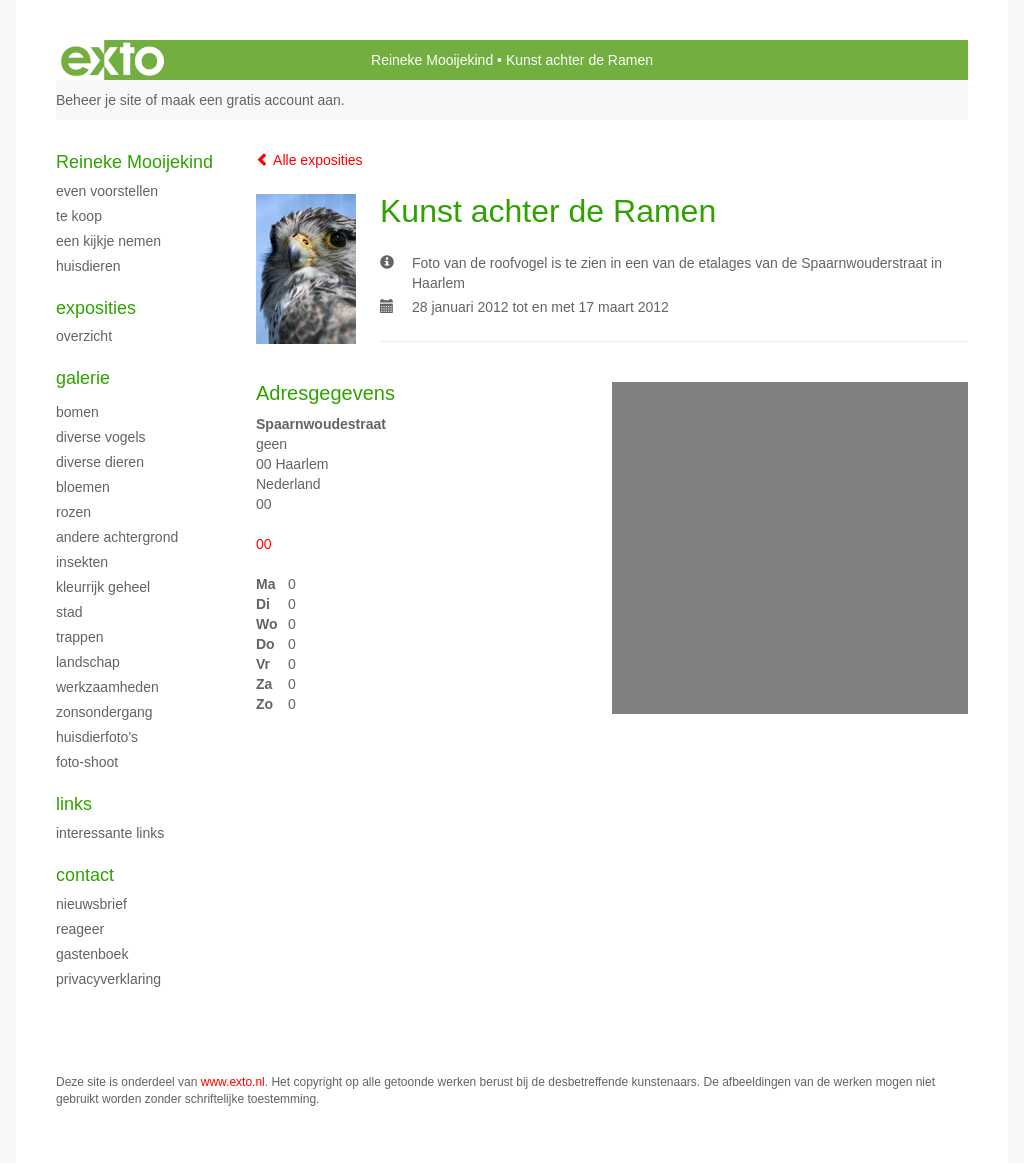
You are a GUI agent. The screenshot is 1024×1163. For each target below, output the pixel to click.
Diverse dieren (100, 462)
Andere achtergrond (117, 537)
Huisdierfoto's (97, 737)
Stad (69, 612)
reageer (80, 929)
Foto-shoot (87, 762)
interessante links (110, 833)
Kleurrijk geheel (103, 587)
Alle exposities (309, 160)
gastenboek (92, 954)
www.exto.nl (233, 1082)
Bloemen (83, 487)
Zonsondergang (104, 712)
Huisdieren (88, 266)
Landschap (88, 662)
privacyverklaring (108, 979)
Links (74, 804)
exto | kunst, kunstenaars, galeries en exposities (112, 60)
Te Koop (79, 216)
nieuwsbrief (91, 904)
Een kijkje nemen (108, 241)
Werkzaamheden (107, 687)
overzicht (84, 336)
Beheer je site (99, 100)
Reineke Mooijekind (432, 60)
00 (264, 544)
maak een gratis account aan (251, 100)
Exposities (96, 308)
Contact (85, 875)
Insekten (82, 562)
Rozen (73, 512)
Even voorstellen (107, 191)
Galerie (83, 378)
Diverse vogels (101, 437)
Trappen (79, 637)
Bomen (77, 412)
